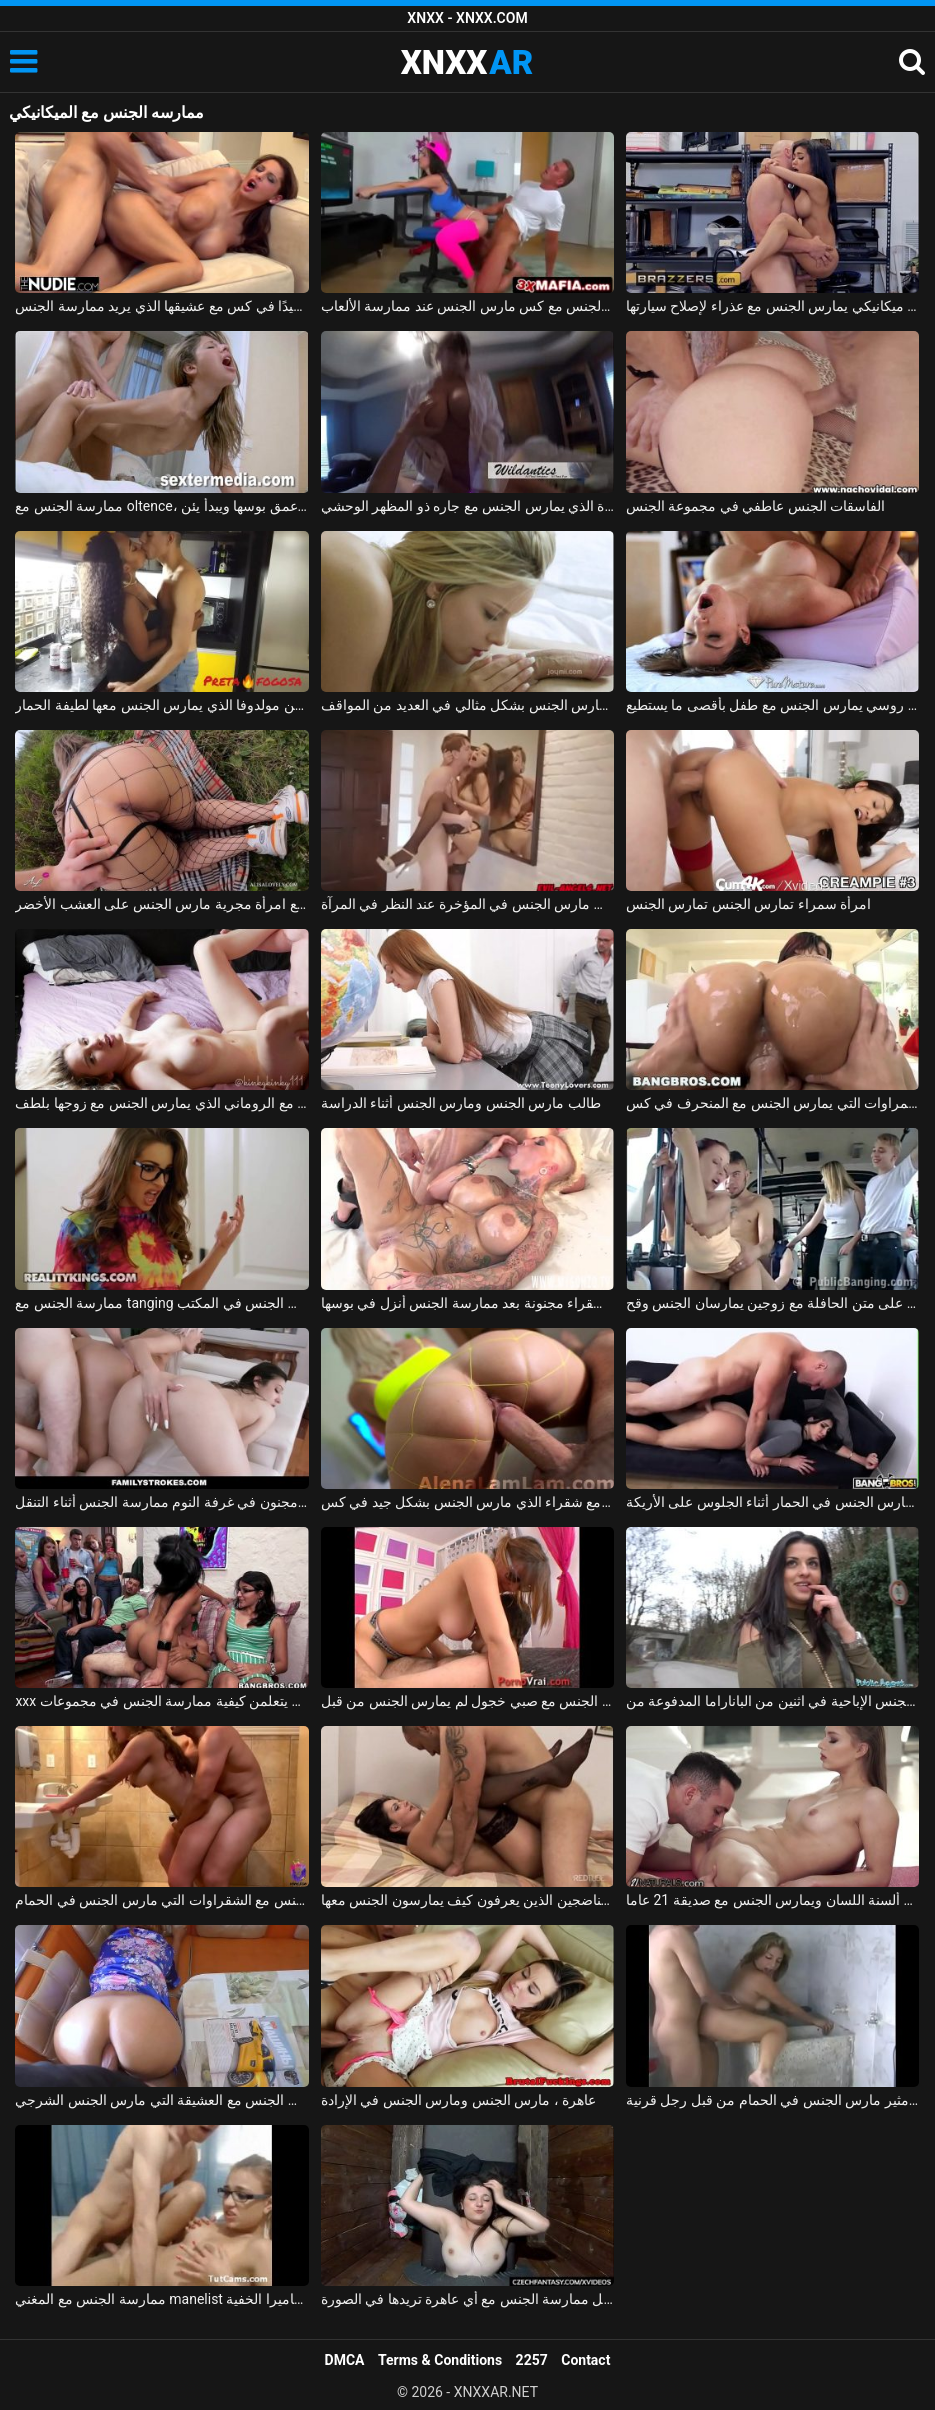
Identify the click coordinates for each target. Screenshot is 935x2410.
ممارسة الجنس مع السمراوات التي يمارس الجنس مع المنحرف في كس (772, 1103)
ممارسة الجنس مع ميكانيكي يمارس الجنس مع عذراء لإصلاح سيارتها (772, 306)
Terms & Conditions (440, 2360)
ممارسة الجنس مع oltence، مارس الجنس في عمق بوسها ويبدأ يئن (161, 506)
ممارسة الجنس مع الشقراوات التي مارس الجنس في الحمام (161, 1900)
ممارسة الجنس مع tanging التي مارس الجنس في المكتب (161, 1303)
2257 (532, 2360)
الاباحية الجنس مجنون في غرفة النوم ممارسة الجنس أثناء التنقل (161, 1502)
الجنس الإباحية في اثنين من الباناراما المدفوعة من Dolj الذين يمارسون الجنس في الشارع (772, 1701)
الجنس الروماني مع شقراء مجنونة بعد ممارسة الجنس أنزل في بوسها (467, 1303)
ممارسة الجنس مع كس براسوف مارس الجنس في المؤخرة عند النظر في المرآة (467, 904)
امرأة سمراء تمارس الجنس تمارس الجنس (748, 904)
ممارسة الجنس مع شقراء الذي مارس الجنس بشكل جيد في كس (467, 1502)
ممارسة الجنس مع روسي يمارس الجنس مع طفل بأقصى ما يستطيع (772, 705)
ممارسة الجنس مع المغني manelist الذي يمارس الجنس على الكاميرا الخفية (161, 2299)
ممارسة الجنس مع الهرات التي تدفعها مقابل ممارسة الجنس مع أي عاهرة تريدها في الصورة (467, 2299)
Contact (585, 2360)
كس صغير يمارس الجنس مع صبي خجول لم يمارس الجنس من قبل (467, 1701)
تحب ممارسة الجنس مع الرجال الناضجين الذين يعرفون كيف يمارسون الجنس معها (467, 1900)
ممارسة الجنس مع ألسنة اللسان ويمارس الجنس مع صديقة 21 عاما (772, 1900)
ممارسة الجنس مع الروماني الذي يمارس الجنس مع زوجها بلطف (161, 1103)
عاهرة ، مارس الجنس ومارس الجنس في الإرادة (458, 2100)
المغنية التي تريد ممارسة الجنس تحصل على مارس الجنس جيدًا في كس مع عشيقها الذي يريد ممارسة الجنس (161, 306)
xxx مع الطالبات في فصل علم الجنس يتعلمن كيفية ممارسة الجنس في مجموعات (161, 1701)
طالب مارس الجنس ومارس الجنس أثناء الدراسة (461, 1103)
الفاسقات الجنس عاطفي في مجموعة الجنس (755, 506)
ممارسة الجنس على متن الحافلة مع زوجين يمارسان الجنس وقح (772, 1303)
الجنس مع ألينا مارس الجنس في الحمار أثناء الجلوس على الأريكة (772, 1502)
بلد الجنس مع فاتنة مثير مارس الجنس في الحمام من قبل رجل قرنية (772, 2100)
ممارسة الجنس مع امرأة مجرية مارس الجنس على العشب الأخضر (161, 904)
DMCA (345, 2360)
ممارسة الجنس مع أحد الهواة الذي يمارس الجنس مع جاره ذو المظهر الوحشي (467, 506)
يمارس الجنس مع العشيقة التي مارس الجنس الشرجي (161, 2100)
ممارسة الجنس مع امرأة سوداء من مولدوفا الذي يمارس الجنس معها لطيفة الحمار (161, 705)
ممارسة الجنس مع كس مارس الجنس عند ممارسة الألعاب (467, 306)
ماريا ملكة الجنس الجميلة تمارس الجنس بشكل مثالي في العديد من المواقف (467, 705)
